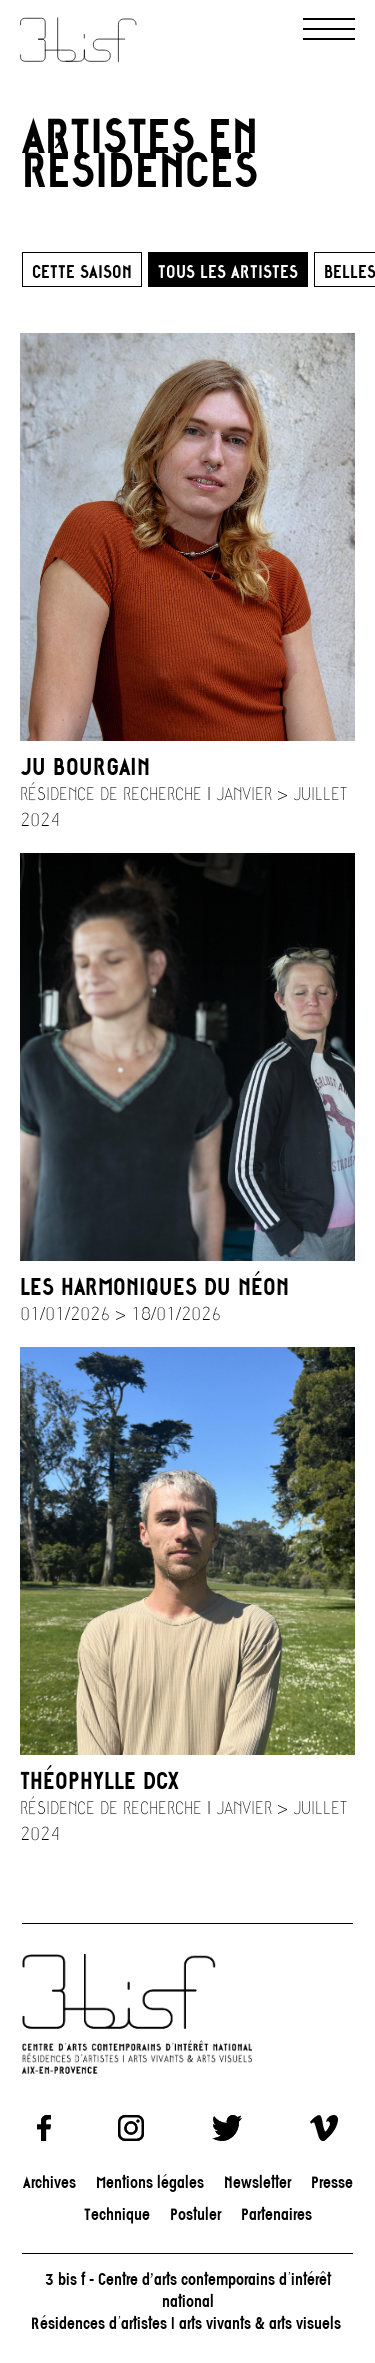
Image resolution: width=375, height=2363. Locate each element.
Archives (49, 2181)
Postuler (195, 2213)
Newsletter (257, 2181)
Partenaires (276, 2213)
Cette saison (82, 271)
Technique (117, 2213)
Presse (332, 2181)
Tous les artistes (228, 271)
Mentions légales (150, 2181)
